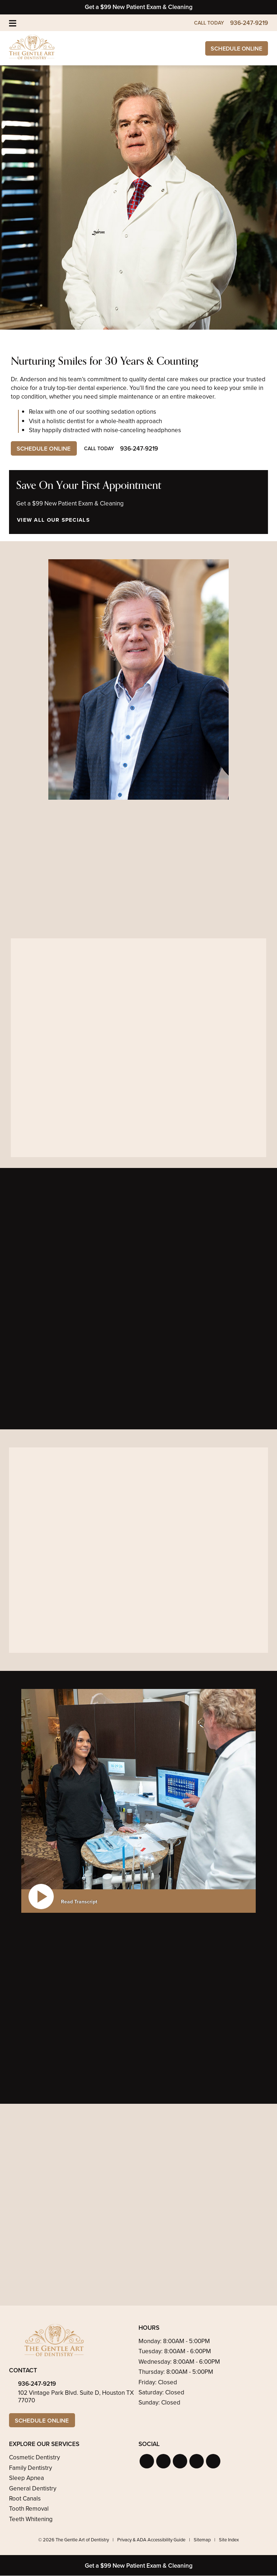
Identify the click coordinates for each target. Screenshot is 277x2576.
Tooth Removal (29, 2509)
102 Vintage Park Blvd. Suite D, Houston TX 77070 (76, 2397)
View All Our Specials (53, 520)
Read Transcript (79, 1902)
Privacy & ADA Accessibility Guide (151, 2540)
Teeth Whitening (31, 2519)
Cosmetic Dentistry (34, 2458)
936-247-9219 (37, 2383)
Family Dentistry (30, 2468)
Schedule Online (234, 48)
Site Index (229, 2540)
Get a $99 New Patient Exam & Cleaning (139, 7)
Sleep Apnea (26, 2478)
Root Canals (25, 2498)
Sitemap (202, 2540)
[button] (147, 2462)
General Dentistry (32, 2488)
